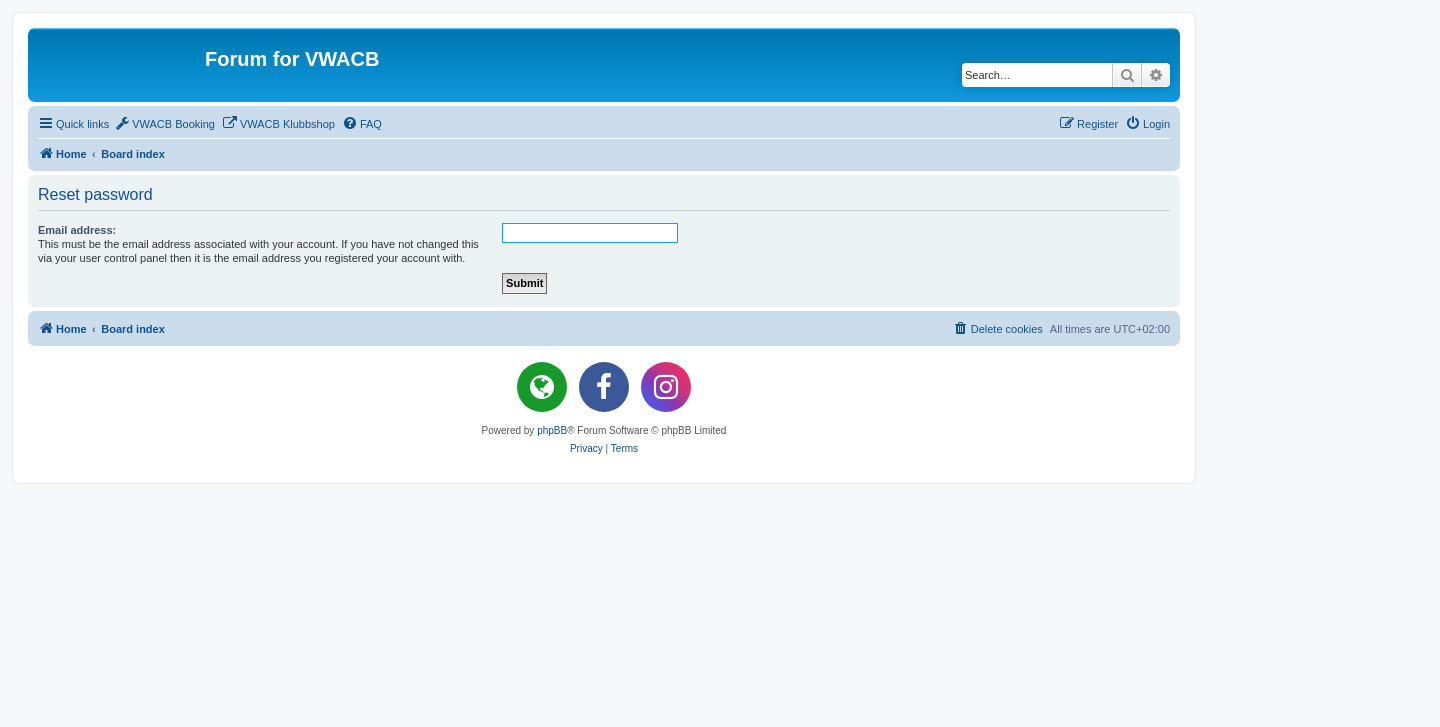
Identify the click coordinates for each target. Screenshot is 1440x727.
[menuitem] (164, 124)
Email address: (77, 230)
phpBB (552, 430)
